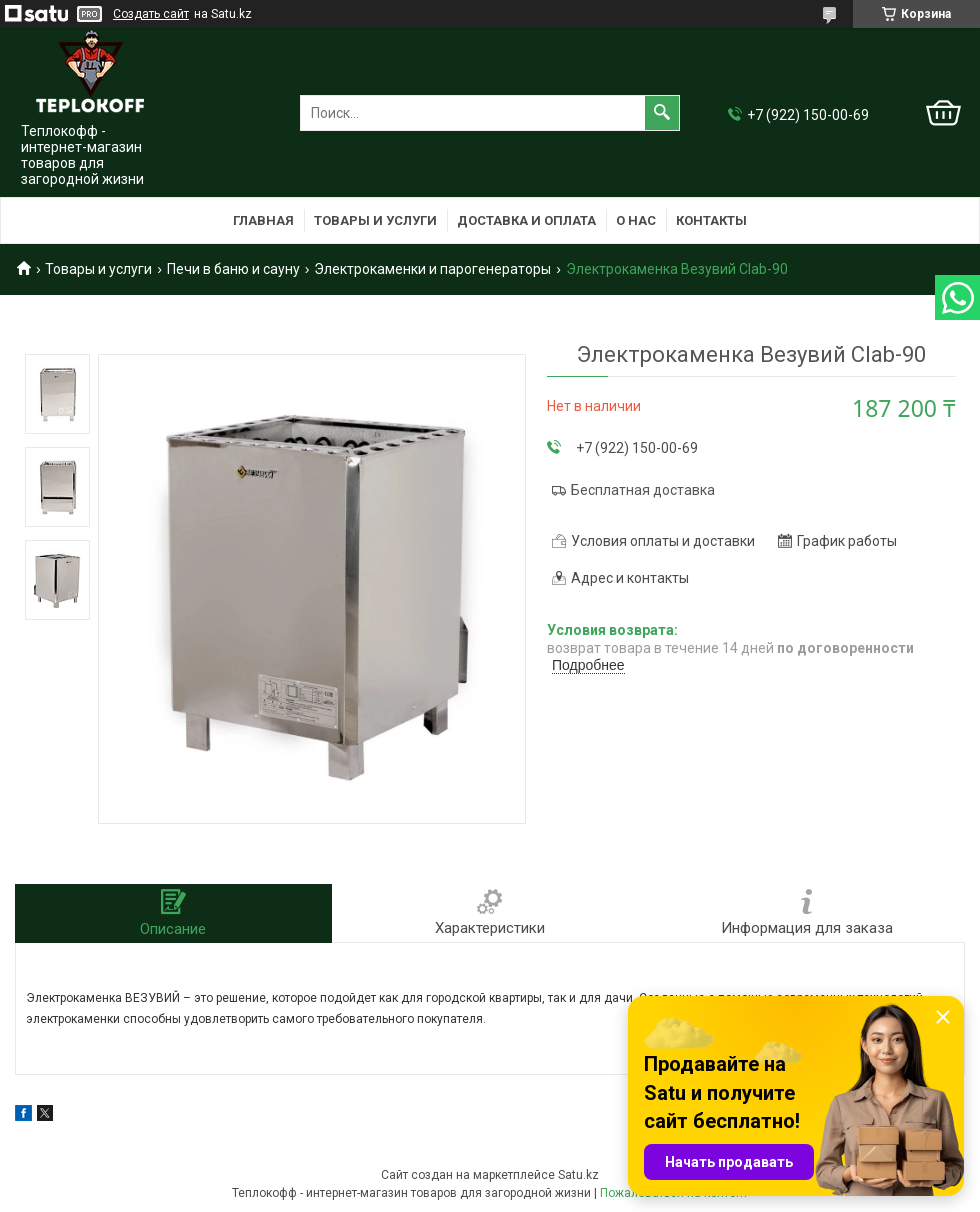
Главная (263, 220)
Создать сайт (151, 14)
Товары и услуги (375, 220)
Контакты (711, 220)
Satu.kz (578, 1175)
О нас (636, 220)
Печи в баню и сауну (233, 269)
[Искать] (662, 113)
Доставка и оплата (526, 220)
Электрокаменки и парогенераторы (432, 269)
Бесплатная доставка (643, 490)
